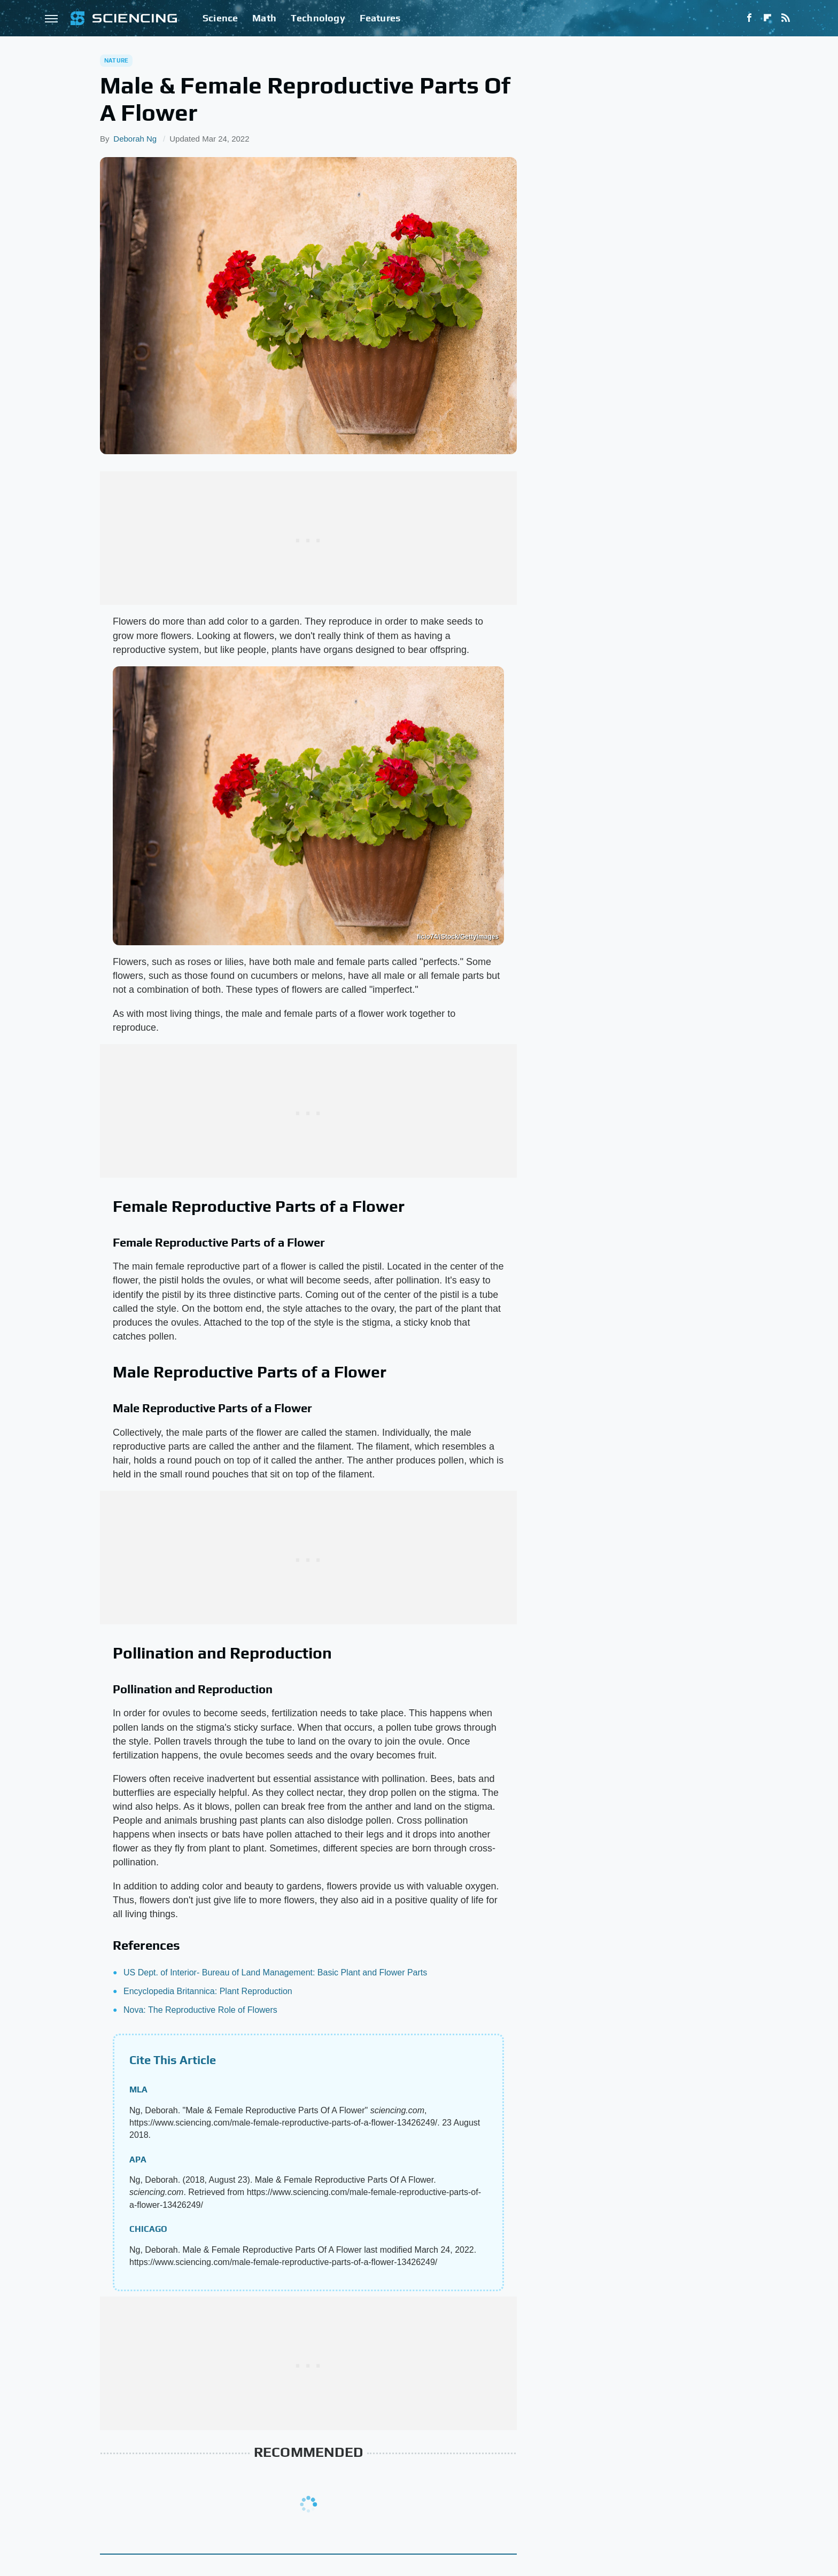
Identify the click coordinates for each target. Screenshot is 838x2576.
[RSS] (785, 18)
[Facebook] (749, 18)
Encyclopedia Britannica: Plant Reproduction (207, 1991)
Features (380, 18)
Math (264, 18)
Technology (318, 18)
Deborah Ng (135, 138)
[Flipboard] (767, 18)
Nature (116, 60)
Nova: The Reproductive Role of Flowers (200, 2009)
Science (220, 18)
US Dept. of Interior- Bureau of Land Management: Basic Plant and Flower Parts (275, 1972)
